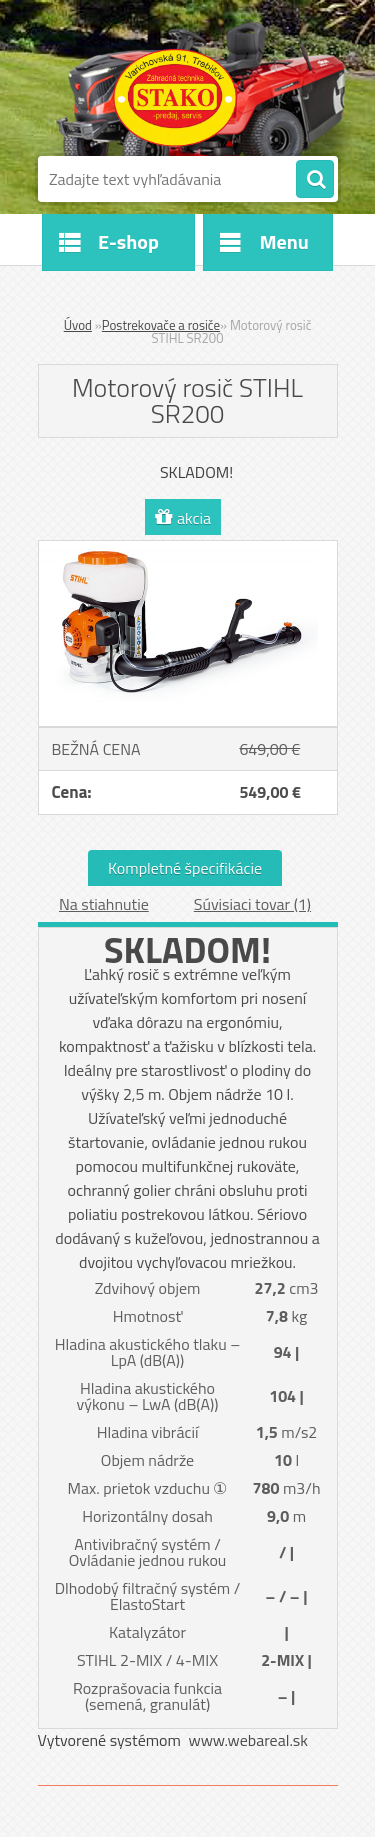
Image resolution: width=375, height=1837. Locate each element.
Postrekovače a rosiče (161, 325)
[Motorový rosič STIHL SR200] (188, 549)
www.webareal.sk (248, 1740)
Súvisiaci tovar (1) (252, 904)
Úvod (78, 325)
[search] (315, 180)
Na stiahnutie (104, 904)
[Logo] (175, 98)
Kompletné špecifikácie (185, 868)
